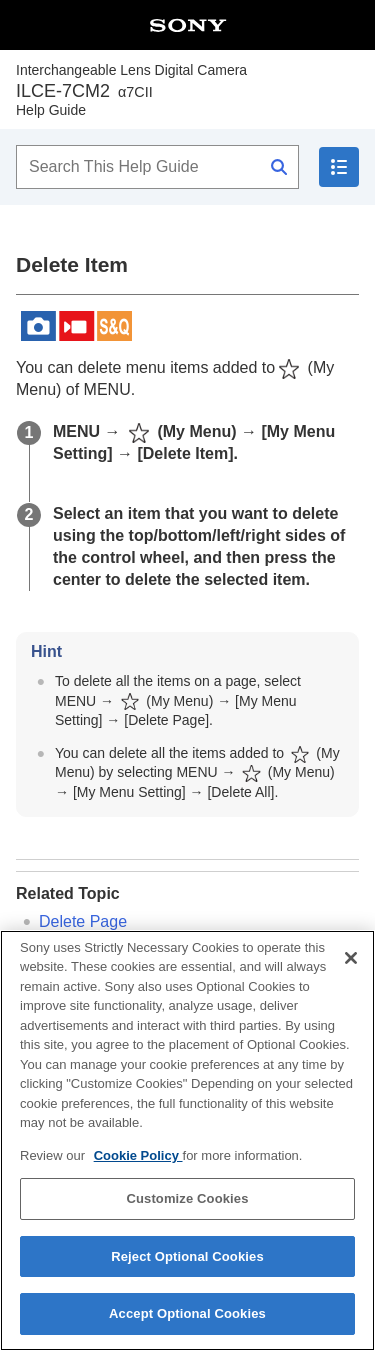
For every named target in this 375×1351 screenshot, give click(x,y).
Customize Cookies (187, 1198)
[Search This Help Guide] (157, 167)
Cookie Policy (138, 1155)
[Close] (351, 958)
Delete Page (83, 921)
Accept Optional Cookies (187, 1314)
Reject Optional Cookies (187, 1256)
